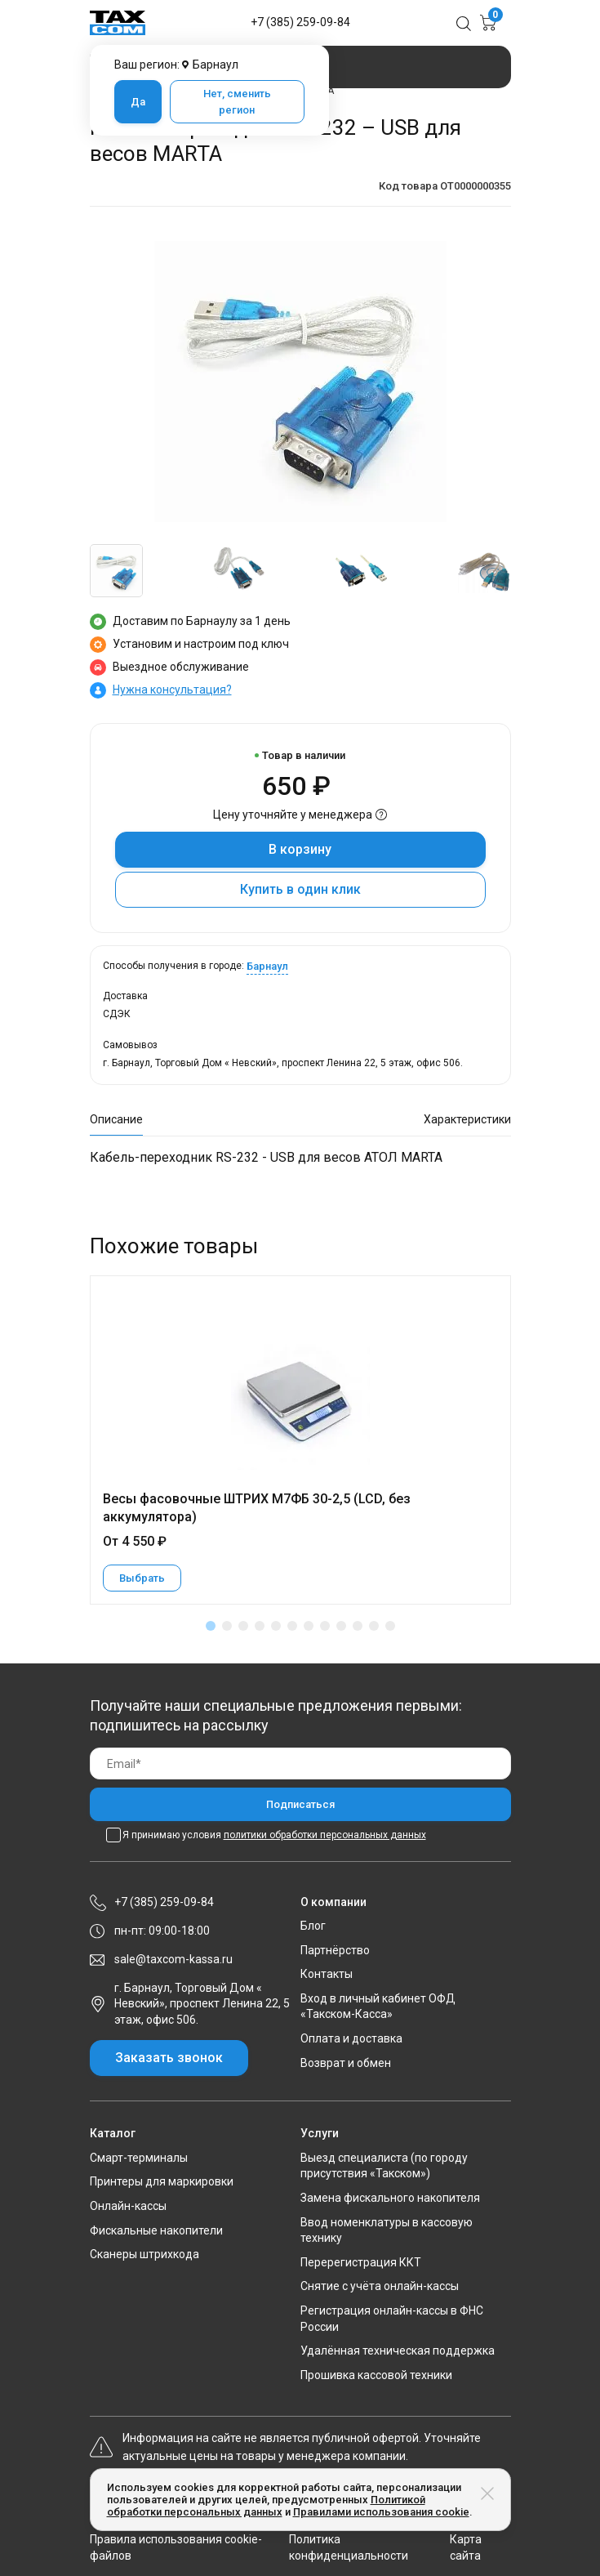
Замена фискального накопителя (390, 2197)
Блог (313, 1925)
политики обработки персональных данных (325, 1835)
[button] (211, 1626)
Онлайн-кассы (128, 2205)
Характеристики (467, 1119)
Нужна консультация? (172, 689)
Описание (116, 1119)
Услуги (319, 2133)
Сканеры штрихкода (144, 2254)
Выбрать (142, 1578)
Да (138, 102)
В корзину (300, 849)
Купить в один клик (300, 889)
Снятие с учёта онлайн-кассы (379, 2286)
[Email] (300, 1763)
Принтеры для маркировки (161, 2181)
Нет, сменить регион (237, 101)
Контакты (326, 1973)
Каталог (113, 2133)
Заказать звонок (169, 2057)
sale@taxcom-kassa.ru (173, 1959)
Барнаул (267, 966)
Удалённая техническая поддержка (397, 2350)
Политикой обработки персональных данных (266, 2505)
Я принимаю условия (274, 1835)
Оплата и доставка (351, 2038)
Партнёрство (335, 1950)
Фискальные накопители (156, 2230)
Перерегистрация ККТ (360, 2262)
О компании (333, 1902)
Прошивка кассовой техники (376, 2375)
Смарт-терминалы (139, 2157)
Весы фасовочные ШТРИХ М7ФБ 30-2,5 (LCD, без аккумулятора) (257, 1508)
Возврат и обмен (345, 2062)
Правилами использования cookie (381, 2512)
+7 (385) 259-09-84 (300, 22)
